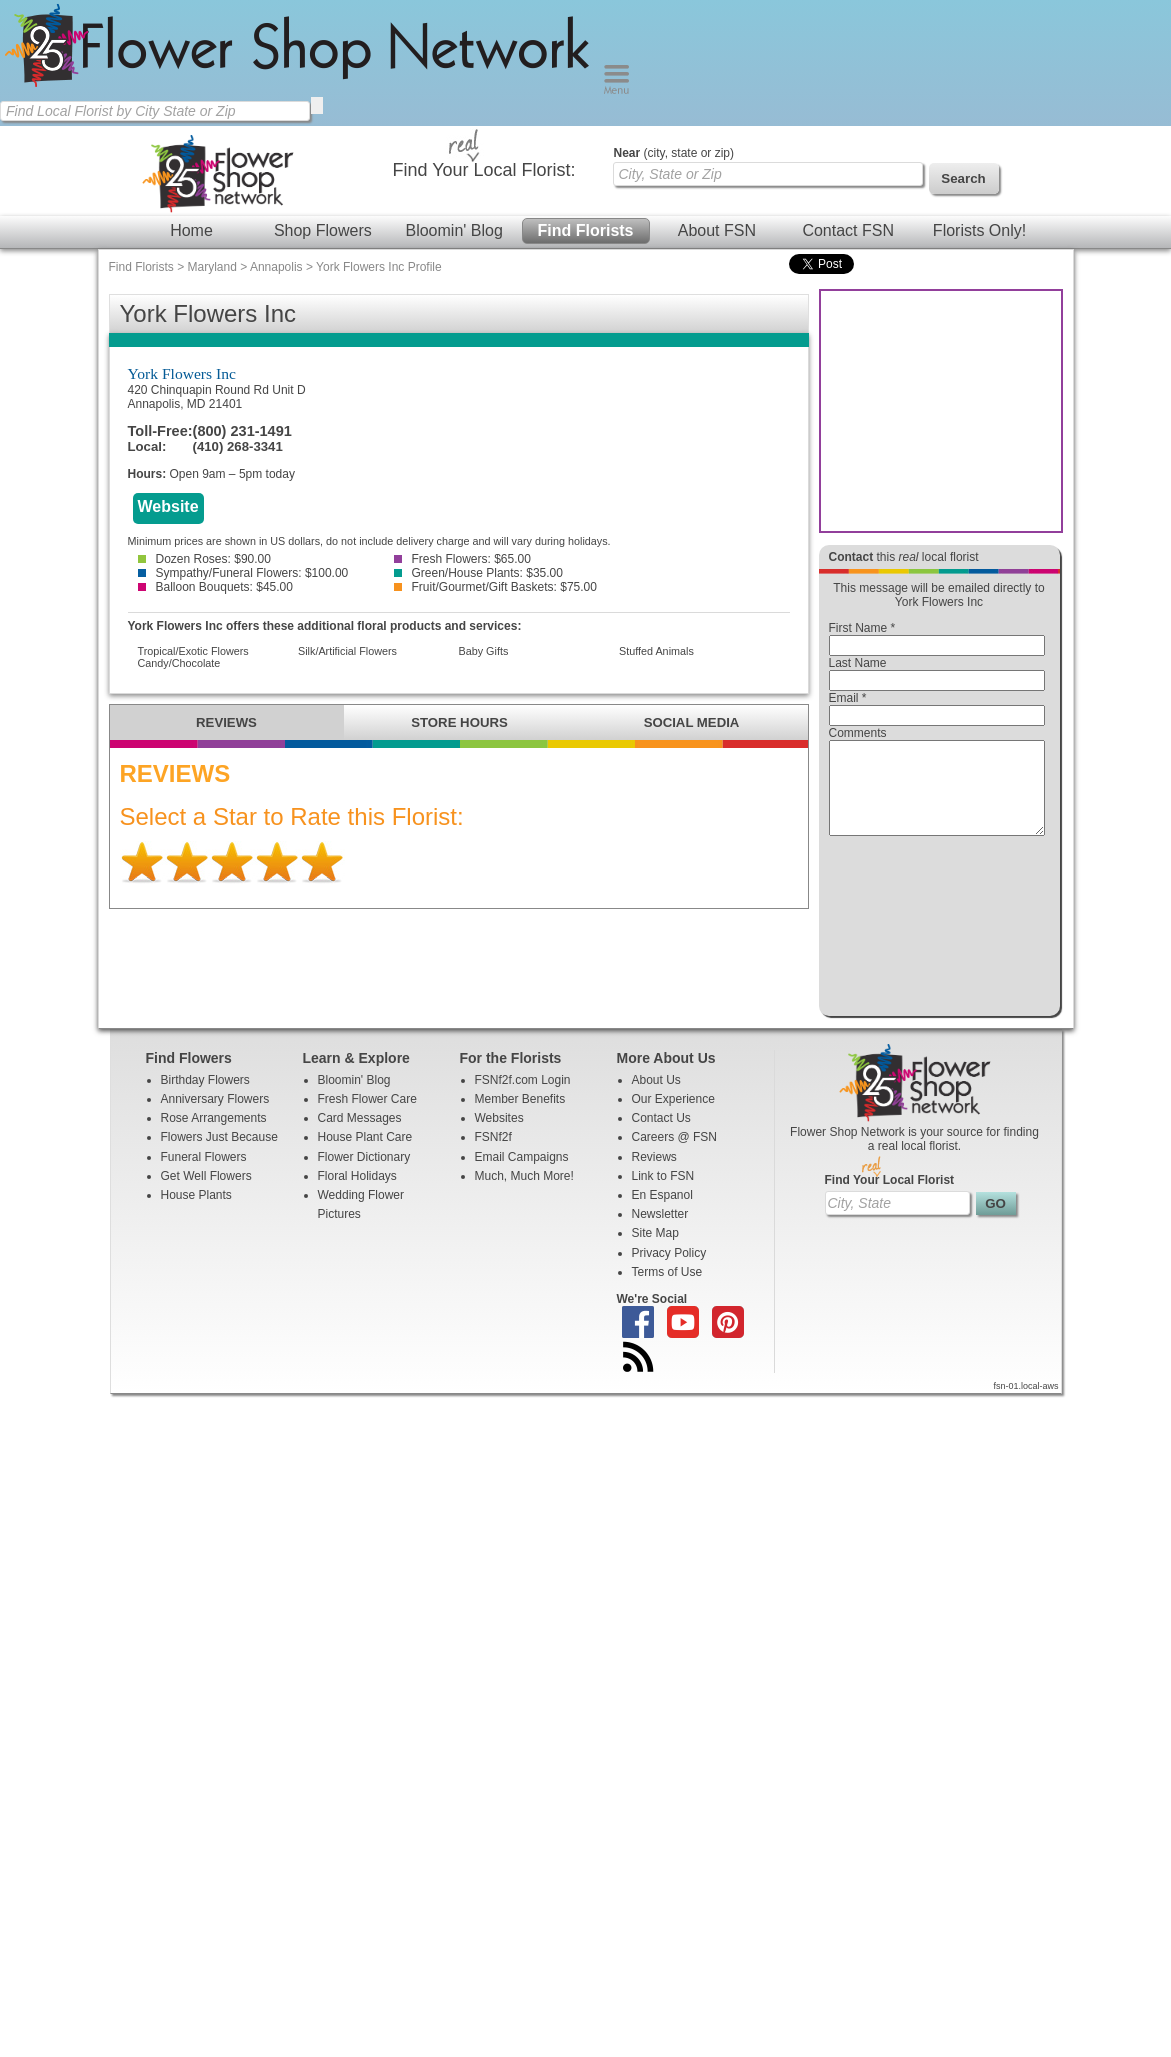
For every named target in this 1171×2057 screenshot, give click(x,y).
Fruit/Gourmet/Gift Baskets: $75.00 (495, 587)
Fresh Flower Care (367, 1117)
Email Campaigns (522, 1175)
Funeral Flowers (204, 1175)
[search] (317, 105)
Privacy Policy (669, 1271)
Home (191, 230)
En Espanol (662, 1213)
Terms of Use (667, 1290)
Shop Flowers (323, 230)
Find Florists (586, 230)
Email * (848, 698)
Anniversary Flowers (215, 1117)
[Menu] (616, 90)
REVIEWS (226, 722)
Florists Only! (979, 230)
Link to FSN (663, 1194)
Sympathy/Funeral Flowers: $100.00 (243, 573)
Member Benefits (520, 1117)
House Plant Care (365, 1155)
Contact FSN (848, 230)
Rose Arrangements (214, 1136)
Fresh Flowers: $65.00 (462, 559)
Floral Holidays (357, 1194)
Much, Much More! (524, 1194)
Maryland (212, 267)
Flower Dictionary (364, 1175)
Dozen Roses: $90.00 (204, 559)
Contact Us (661, 1136)
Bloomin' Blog (453, 230)
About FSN (717, 230)
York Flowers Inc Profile (379, 267)
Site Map (655, 1251)
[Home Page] (301, 90)
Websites (499, 1136)
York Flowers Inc (182, 373)
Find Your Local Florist (890, 1198)
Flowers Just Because (219, 1155)
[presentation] (937, 931)
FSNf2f (493, 1155)
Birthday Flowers (205, 1098)
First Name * (862, 628)
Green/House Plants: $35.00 (478, 573)
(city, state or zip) (674, 153)
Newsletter (660, 1232)
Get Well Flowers (206, 1194)
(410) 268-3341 (238, 446)
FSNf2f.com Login (523, 1098)
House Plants (196, 1213)
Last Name (858, 663)
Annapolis (276, 267)
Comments (858, 733)
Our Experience (673, 1117)
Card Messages (360, 1136)
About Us (656, 1098)
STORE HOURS (459, 722)
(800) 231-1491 (242, 431)
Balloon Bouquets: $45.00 (215, 587)
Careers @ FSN (675, 1155)
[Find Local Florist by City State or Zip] (155, 111)
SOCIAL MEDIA (692, 722)
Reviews (654, 1175)
